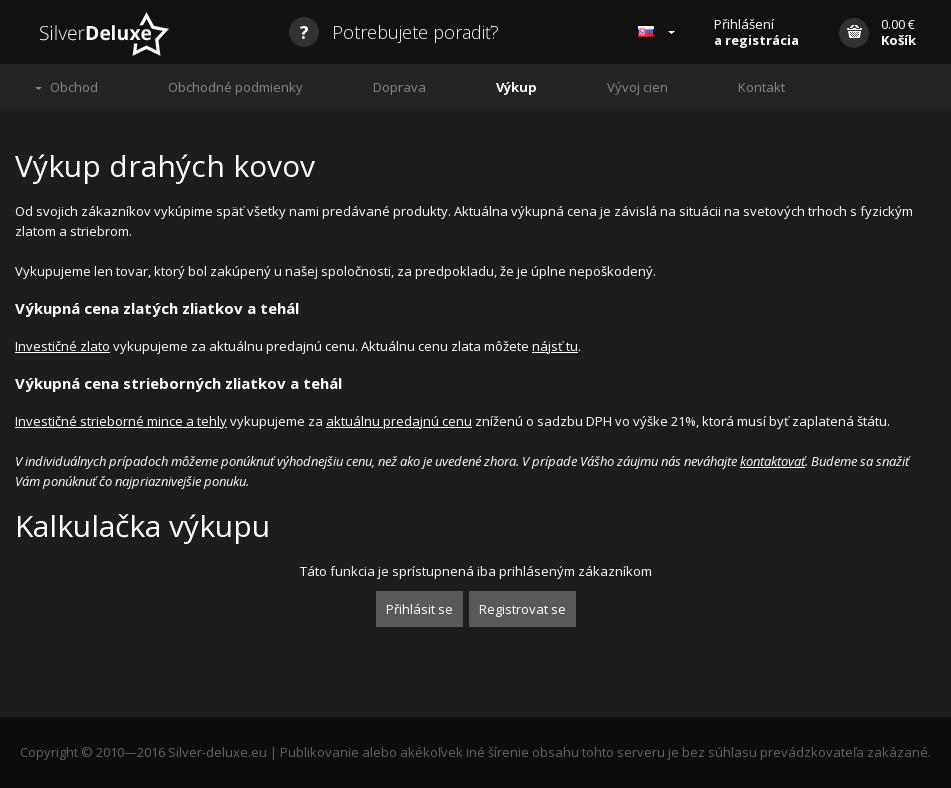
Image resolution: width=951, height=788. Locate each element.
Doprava (399, 87)
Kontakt (761, 87)
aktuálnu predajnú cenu (399, 421)
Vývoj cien (637, 87)
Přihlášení (756, 32)
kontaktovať (772, 461)
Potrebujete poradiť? (394, 32)
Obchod (74, 87)
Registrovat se (522, 609)
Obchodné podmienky (235, 87)
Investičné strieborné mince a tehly (121, 421)
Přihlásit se (419, 609)
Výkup (516, 87)
